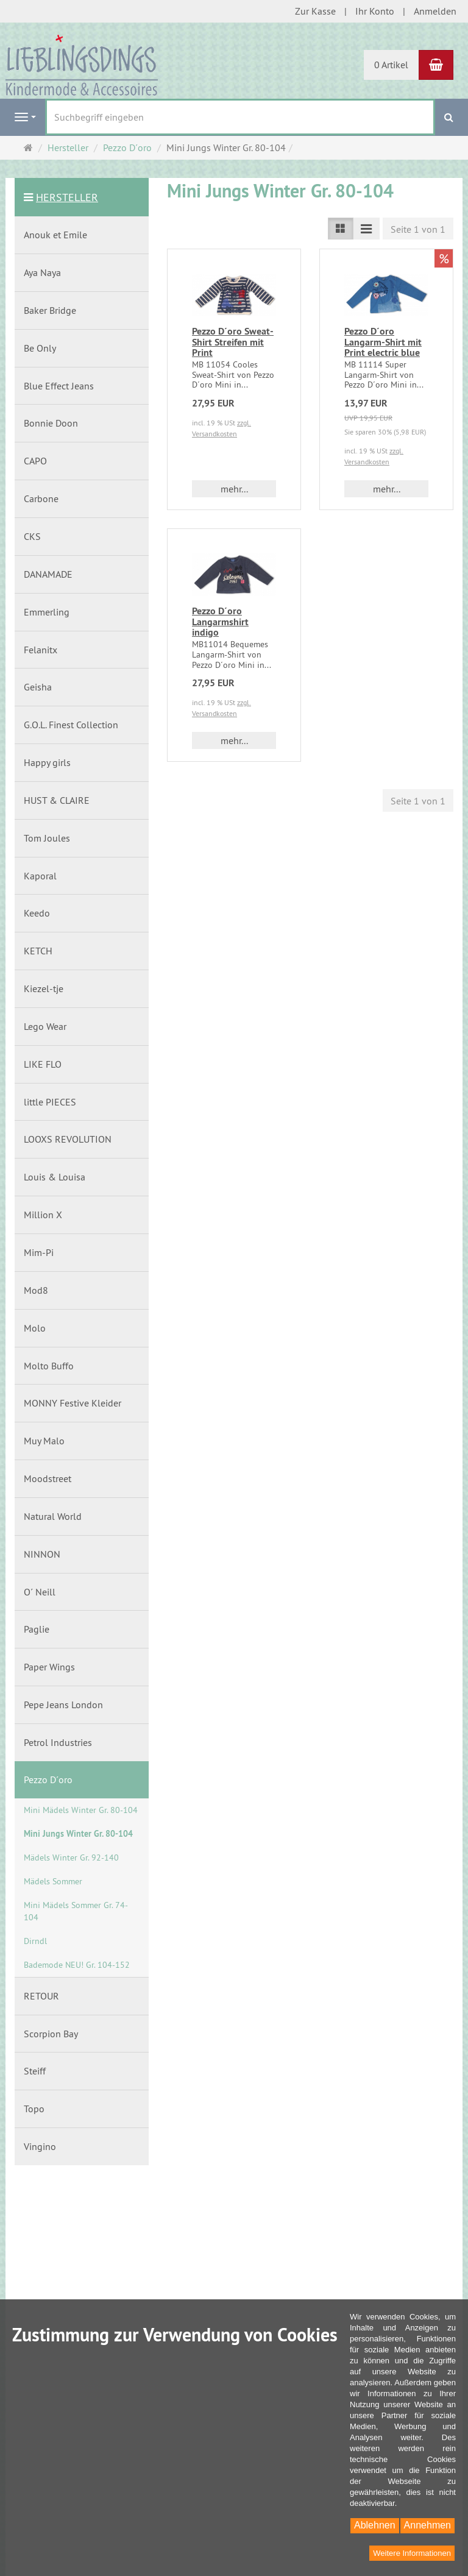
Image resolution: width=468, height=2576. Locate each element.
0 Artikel (391, 65)
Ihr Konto (374, 11)
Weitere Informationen (412, 2553)
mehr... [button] (234, 489)
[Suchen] (449, 117)
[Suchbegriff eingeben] (240, 117)
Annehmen (427, 2525)
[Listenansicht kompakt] (366, 229)
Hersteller (67, 197)
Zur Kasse (315, 11)
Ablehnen (374, 2525)
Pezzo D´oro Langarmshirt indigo (220, 622)
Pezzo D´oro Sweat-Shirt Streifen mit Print (233, 342)
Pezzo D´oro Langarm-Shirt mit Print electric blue (383, 342)
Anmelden (435, 11)
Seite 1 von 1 (418, 229)
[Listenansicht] (340, 229)
